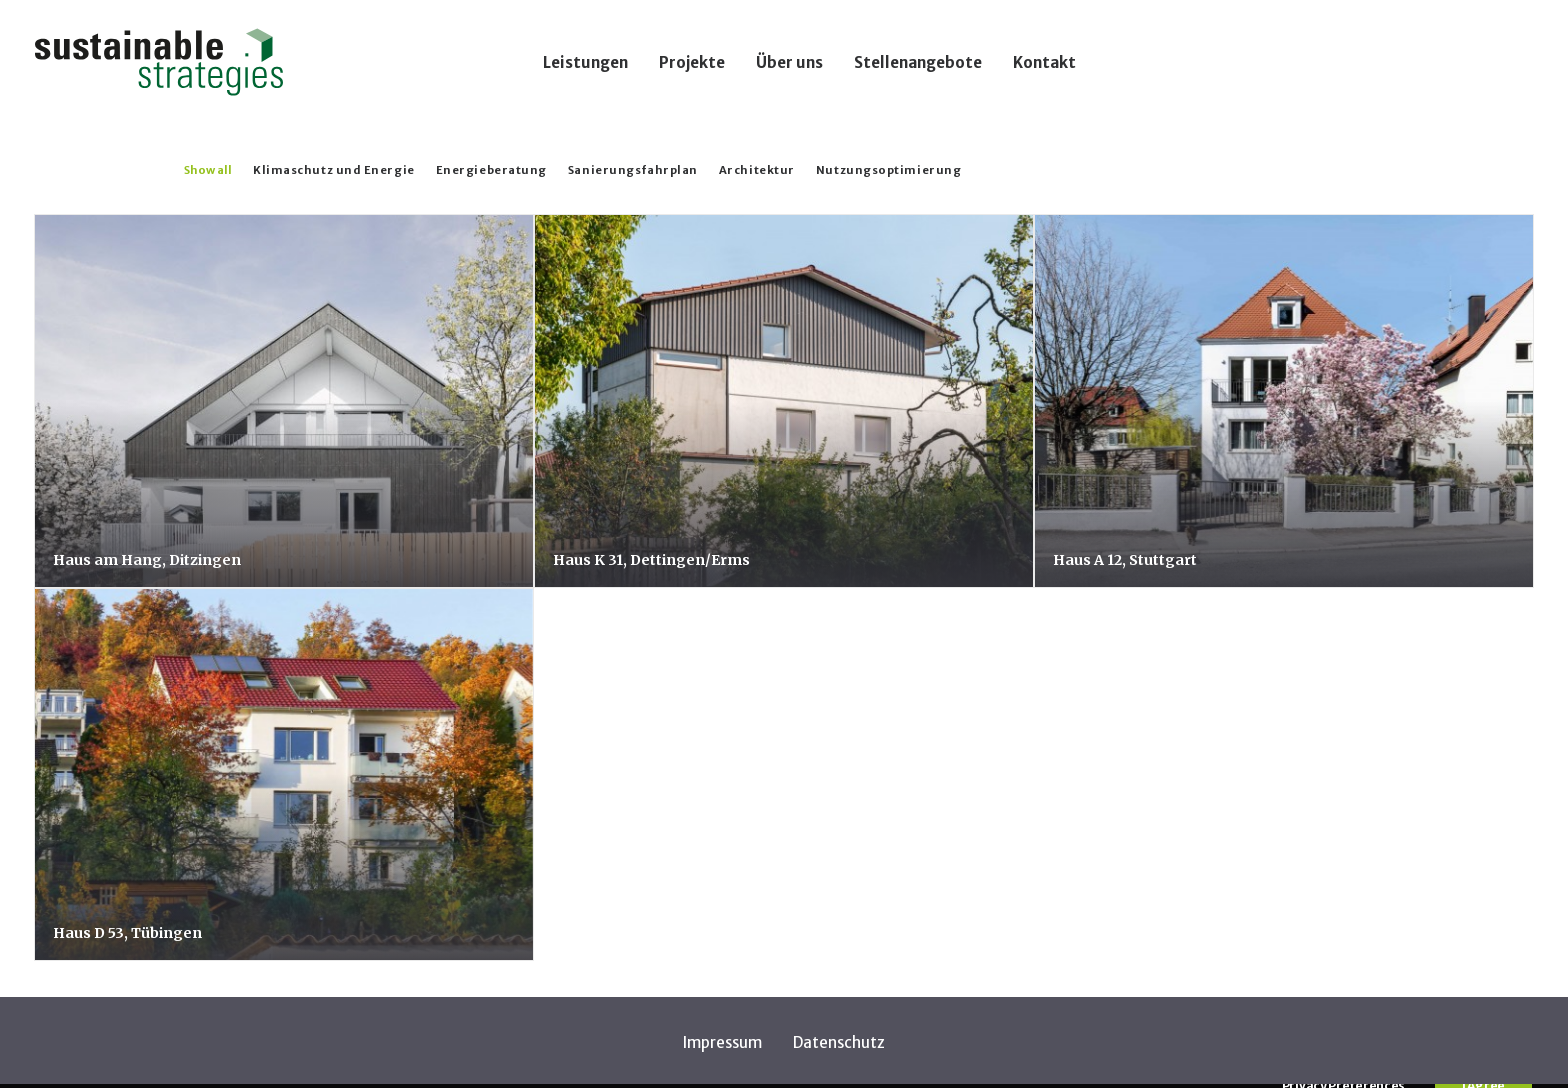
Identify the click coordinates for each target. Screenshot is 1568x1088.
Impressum (722, 1042)
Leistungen (585, 62)
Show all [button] (208, 170)
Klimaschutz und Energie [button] (334, 170)
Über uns (789, 62)
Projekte (692, 62)
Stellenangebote (918, 62)
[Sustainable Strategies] (159, 62)
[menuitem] (585, 62)
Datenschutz (839, 1042)
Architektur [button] (757, 170)
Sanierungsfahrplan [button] (633, 170)
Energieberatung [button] (491, 170)
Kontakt (1044, 62)
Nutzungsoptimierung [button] (888, 170)
